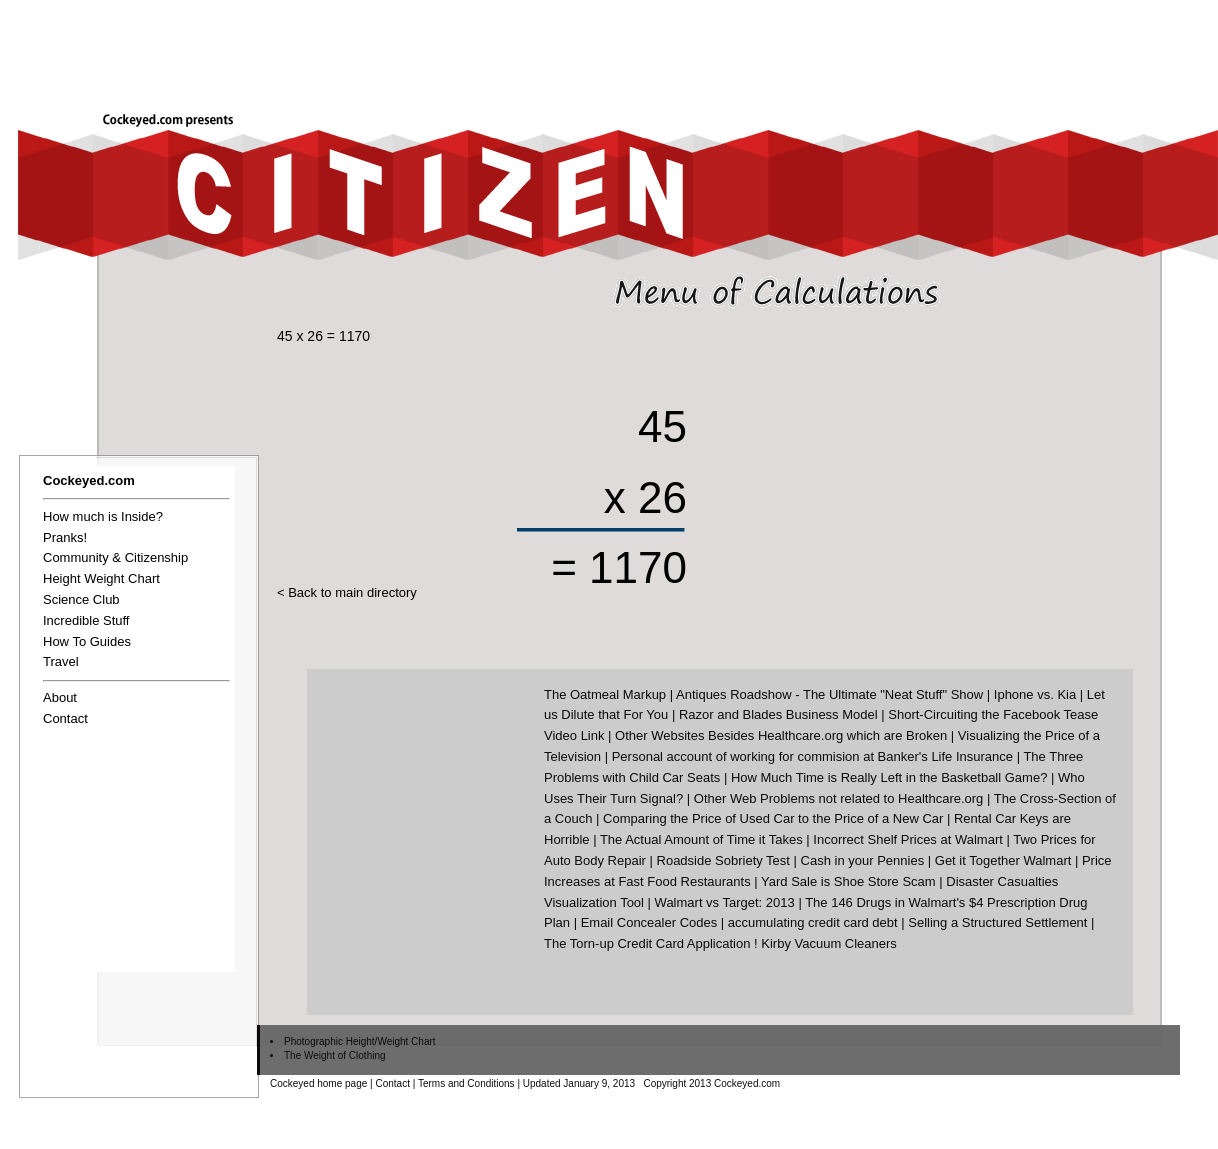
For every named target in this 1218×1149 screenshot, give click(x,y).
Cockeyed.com (89, 480)
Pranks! (65, 537)
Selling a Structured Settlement (997, 922)
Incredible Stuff (86, 620)
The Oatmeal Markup (605, 694)
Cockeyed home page (318, 1083)
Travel (61, 661)
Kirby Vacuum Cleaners (829, 943)
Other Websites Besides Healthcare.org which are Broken (781, 735)
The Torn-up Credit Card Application (647, 943)
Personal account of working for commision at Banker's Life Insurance (812, 756)
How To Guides (87, 641)
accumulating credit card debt (813, 922)
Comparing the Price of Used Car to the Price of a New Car (773, 818)
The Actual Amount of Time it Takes (701, 839)
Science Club (81, 599)
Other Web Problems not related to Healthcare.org (839, 798)
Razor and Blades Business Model (778, 714)
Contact (65, 718)
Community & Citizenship (115, 557)
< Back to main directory (347, 592)
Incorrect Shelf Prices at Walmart (908, 839)
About (60, 697)
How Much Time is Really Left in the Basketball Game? (889, 777)
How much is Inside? (103, 516)
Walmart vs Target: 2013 (725, 902)
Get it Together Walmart (1003, 860)
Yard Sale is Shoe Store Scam (848, 881)
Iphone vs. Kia (1035, 694)
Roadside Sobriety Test (723, 860)
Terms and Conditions (466, 1083)
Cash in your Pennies (863, 860)
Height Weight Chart (101, 578)
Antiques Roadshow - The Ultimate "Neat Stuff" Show (829, 694)
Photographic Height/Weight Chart (360, 1041)
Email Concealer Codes (649, 922)
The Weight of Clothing (335, 1055)
